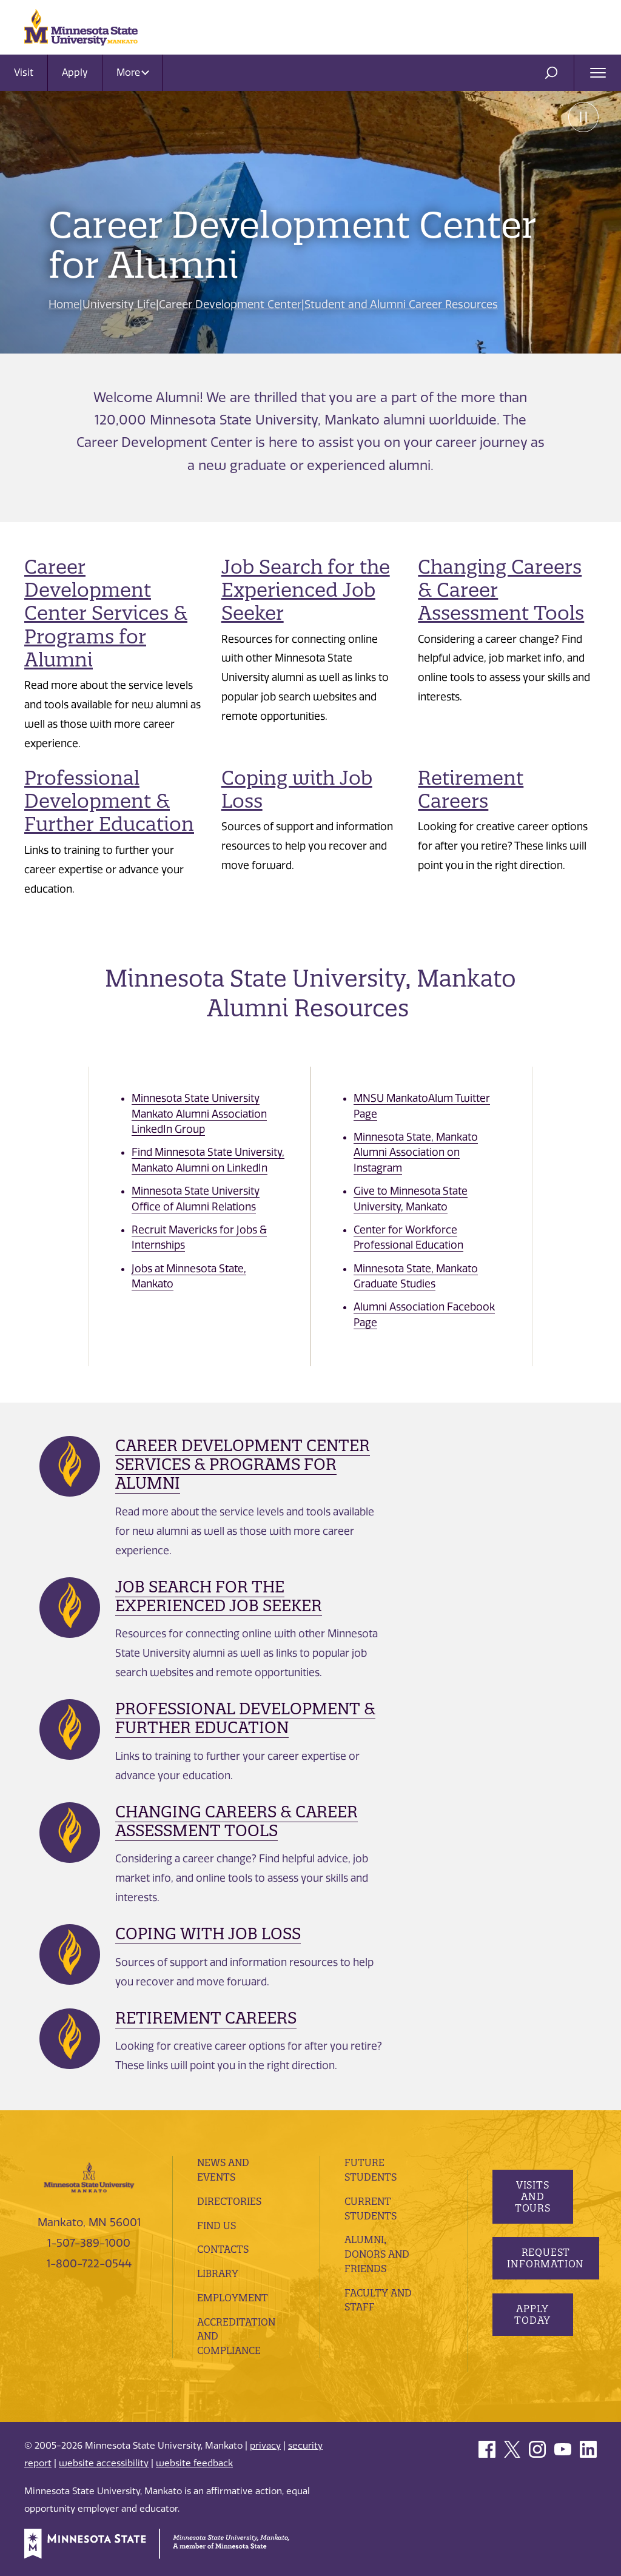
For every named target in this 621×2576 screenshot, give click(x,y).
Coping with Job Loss (297, 789)
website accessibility (104, 2463)
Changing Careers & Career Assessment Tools (236, 1821)
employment (233, 2298)
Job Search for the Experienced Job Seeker (306, 590)
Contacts (223, 2249)
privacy (265, 2445)
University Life (119, 304)
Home (64, 304)
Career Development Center (230, 304)
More (132, 72)
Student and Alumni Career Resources (402, 304)
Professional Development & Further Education (110, 801)
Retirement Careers (470, 789)
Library (217, 2273)
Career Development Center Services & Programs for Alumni (105, 613)
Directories (229, 2201)
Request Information (546, 2258)
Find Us (217, 2225)
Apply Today (532, 2314)
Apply (75, 72)
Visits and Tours (532, 2196)
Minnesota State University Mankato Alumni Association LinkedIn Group (199, 1113)
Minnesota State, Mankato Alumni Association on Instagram (416, 1152)
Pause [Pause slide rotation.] (581, 117)
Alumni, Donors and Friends (377, 2254)
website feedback (194, 2463)
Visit (23, 72)
